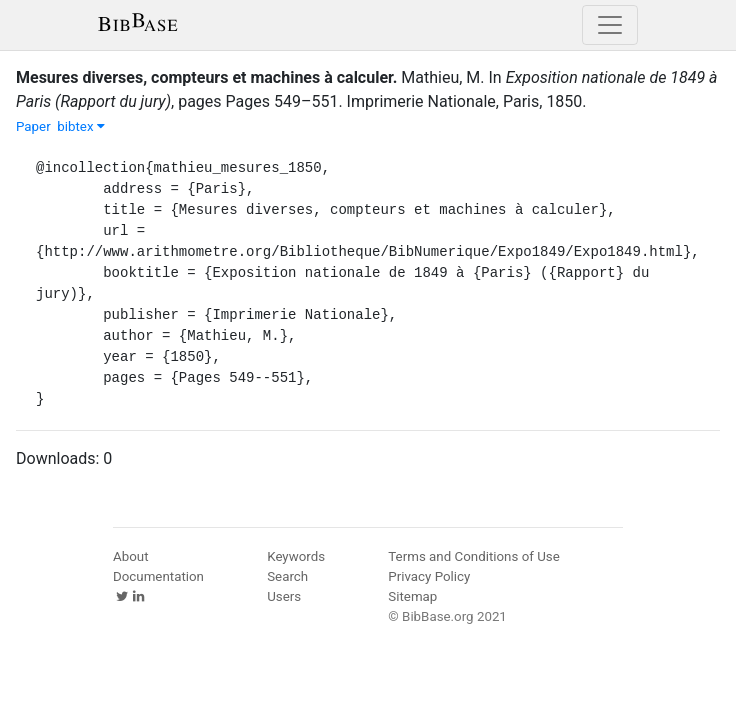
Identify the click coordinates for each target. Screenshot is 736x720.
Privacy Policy (429, 576)
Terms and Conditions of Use (473, 556)
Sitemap (412, 596)
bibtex (81, 126)
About (131, 556)
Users (284, 596)
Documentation (158, 576)
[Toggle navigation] (610, 25)
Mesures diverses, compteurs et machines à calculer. (206, 77)
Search (287, 576)
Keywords (296, 556)
